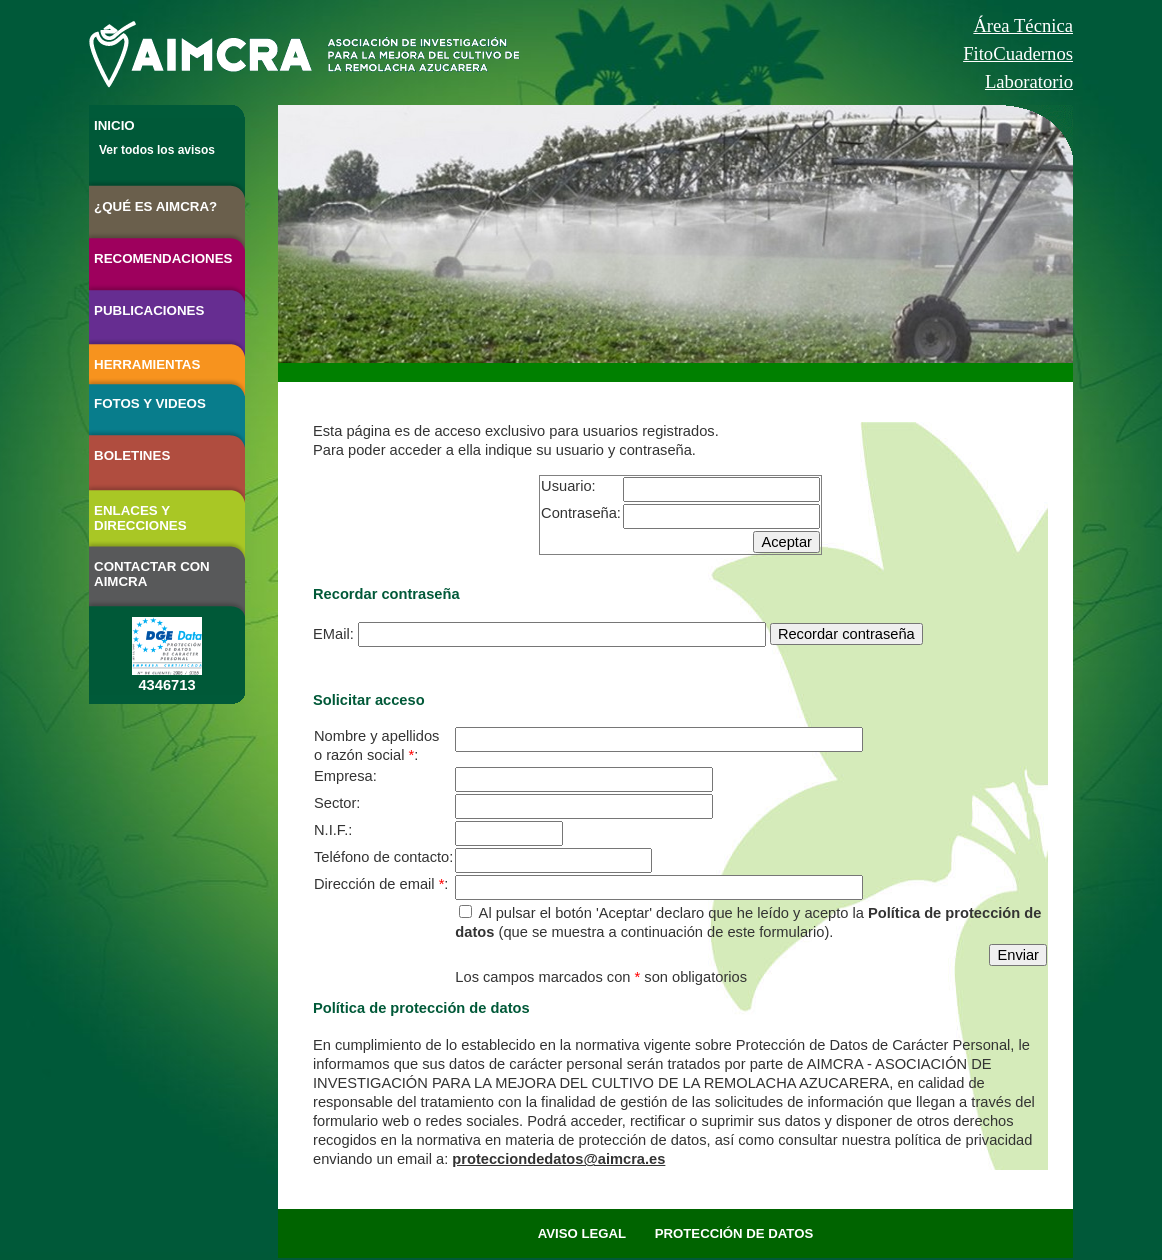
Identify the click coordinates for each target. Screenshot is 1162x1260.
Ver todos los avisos (157, 150)
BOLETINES (132, 455)
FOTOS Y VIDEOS (150, 403)
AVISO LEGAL (582, 1233)
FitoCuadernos (1018, 53)
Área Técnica (1023, 25)
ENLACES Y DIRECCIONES (140, 518)
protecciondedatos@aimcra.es (558, 1159)
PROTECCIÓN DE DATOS (734, 1233)
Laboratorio (1029, 81)
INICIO (114, 125)
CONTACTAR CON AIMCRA (152, 574)
